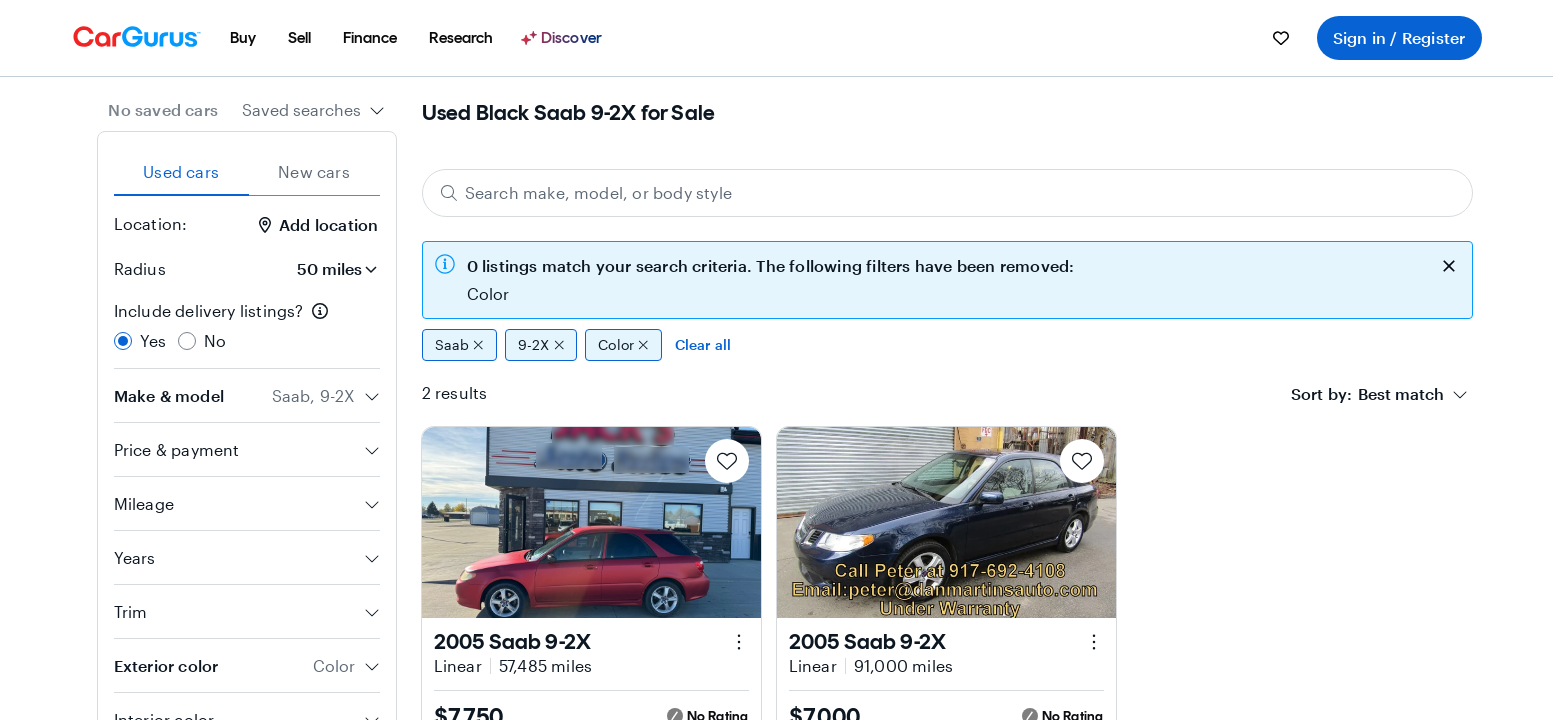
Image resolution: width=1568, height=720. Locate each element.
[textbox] (1401, 394)
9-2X (541, 345)
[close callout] (1449, 264)
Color (623, 345)
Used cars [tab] (181, 171)
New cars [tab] (314, 171)
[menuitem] (243, 38)
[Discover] (564, 38)
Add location (318, 224)
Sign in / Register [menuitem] (1399, 37)
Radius (140, 268)
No (215, 340)
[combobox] (313, 110)
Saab (459, 345)
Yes (153, 340)
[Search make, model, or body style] (947, 193)
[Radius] (331, 269)
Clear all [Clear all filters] (703, 344)
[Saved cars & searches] (1281, 38)
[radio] (123, 341)
